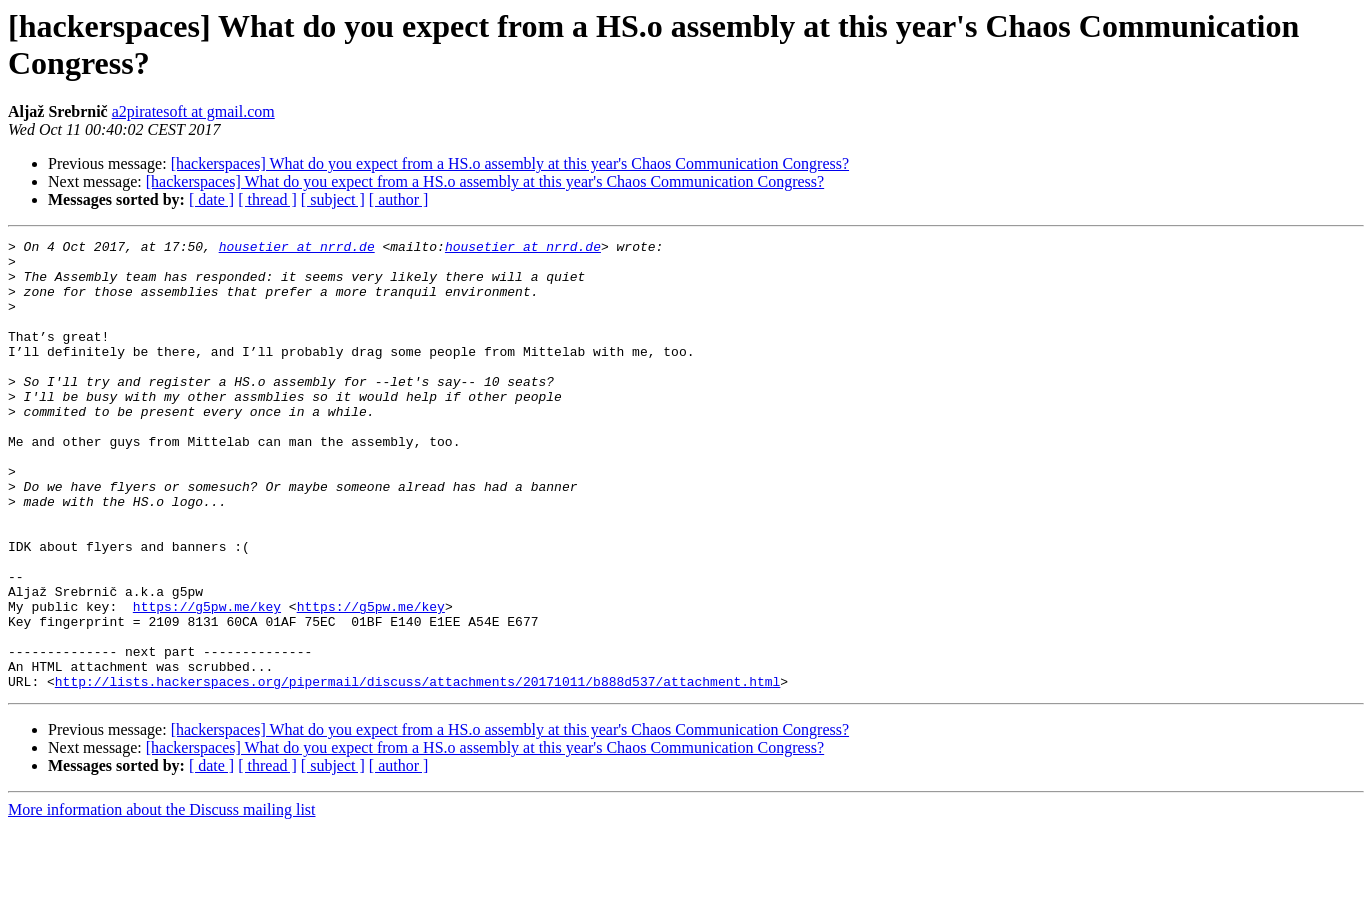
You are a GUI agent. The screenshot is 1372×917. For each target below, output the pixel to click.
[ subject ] (333, 199)
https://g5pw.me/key (207, 681)
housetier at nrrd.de (297, 249)
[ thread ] (267, 199)
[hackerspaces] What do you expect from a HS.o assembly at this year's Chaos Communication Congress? (510, 163)
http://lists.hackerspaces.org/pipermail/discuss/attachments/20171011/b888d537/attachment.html (417, 771)
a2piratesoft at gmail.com (193, 111)
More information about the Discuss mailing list (162, 899)
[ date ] (211, 199)
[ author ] (399, 199)
